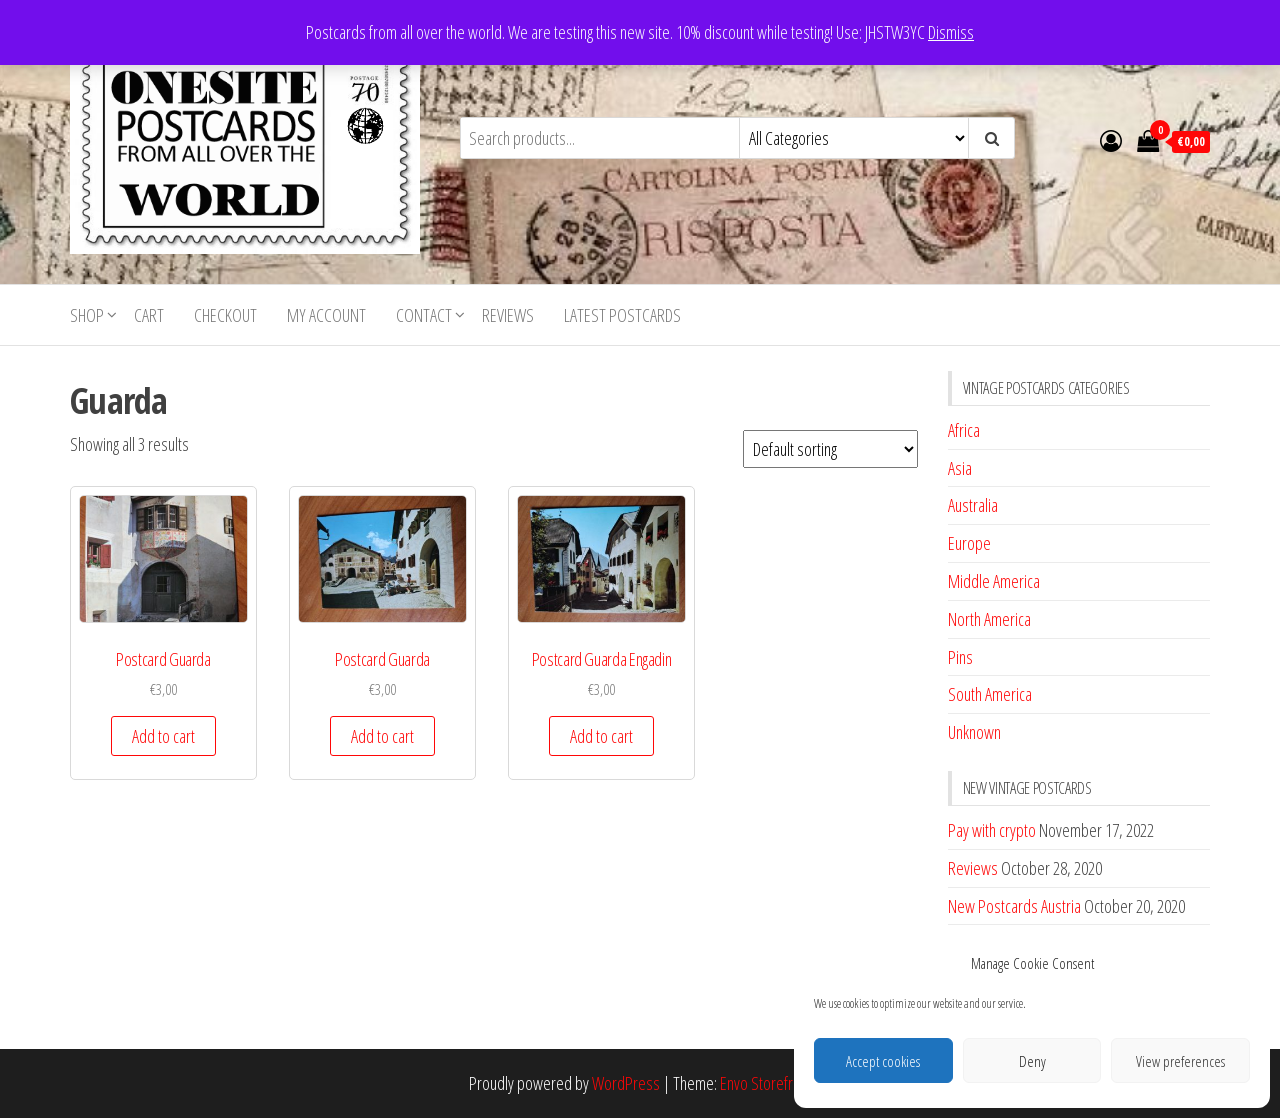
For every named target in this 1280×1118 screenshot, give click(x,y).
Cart (149, 315)
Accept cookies (883, 1061)
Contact (424, 315)
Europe (969, 543)
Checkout (225, 315)
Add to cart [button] (163, 736)
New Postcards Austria (1014, 906)
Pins (960, 657)
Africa (964, 430)
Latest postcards (622, 315)
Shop (87, 315)
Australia (973, 505)
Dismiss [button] (951, 32)
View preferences (1180, 1061)
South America (990, 694)
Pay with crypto (992, 830)
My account (326, 315)
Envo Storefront (766, 1083)
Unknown (974, 732)
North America (989, 619)
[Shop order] (830, 449)
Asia (960, 468)
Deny (1032, 1061)
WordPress (626, 1083)
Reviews (508, 315)
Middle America (994, 581)
